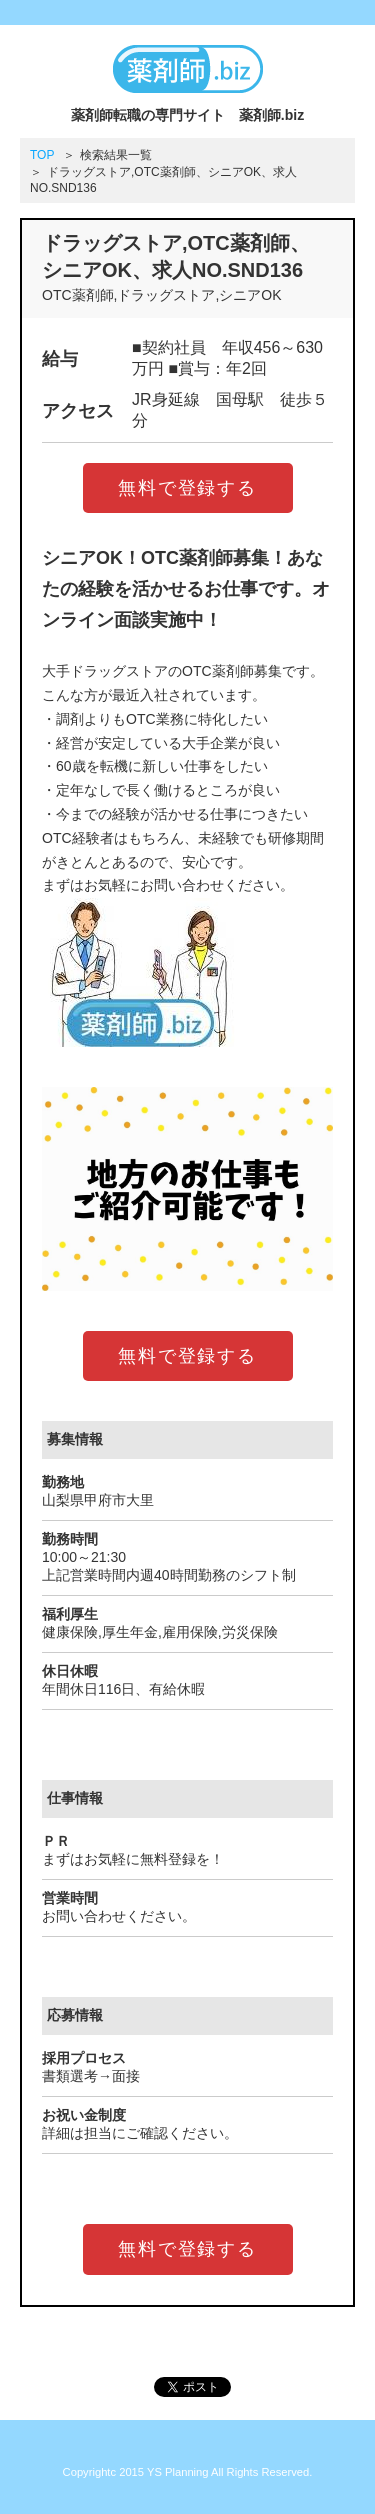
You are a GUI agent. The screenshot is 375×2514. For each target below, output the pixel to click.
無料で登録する (187, 488)
